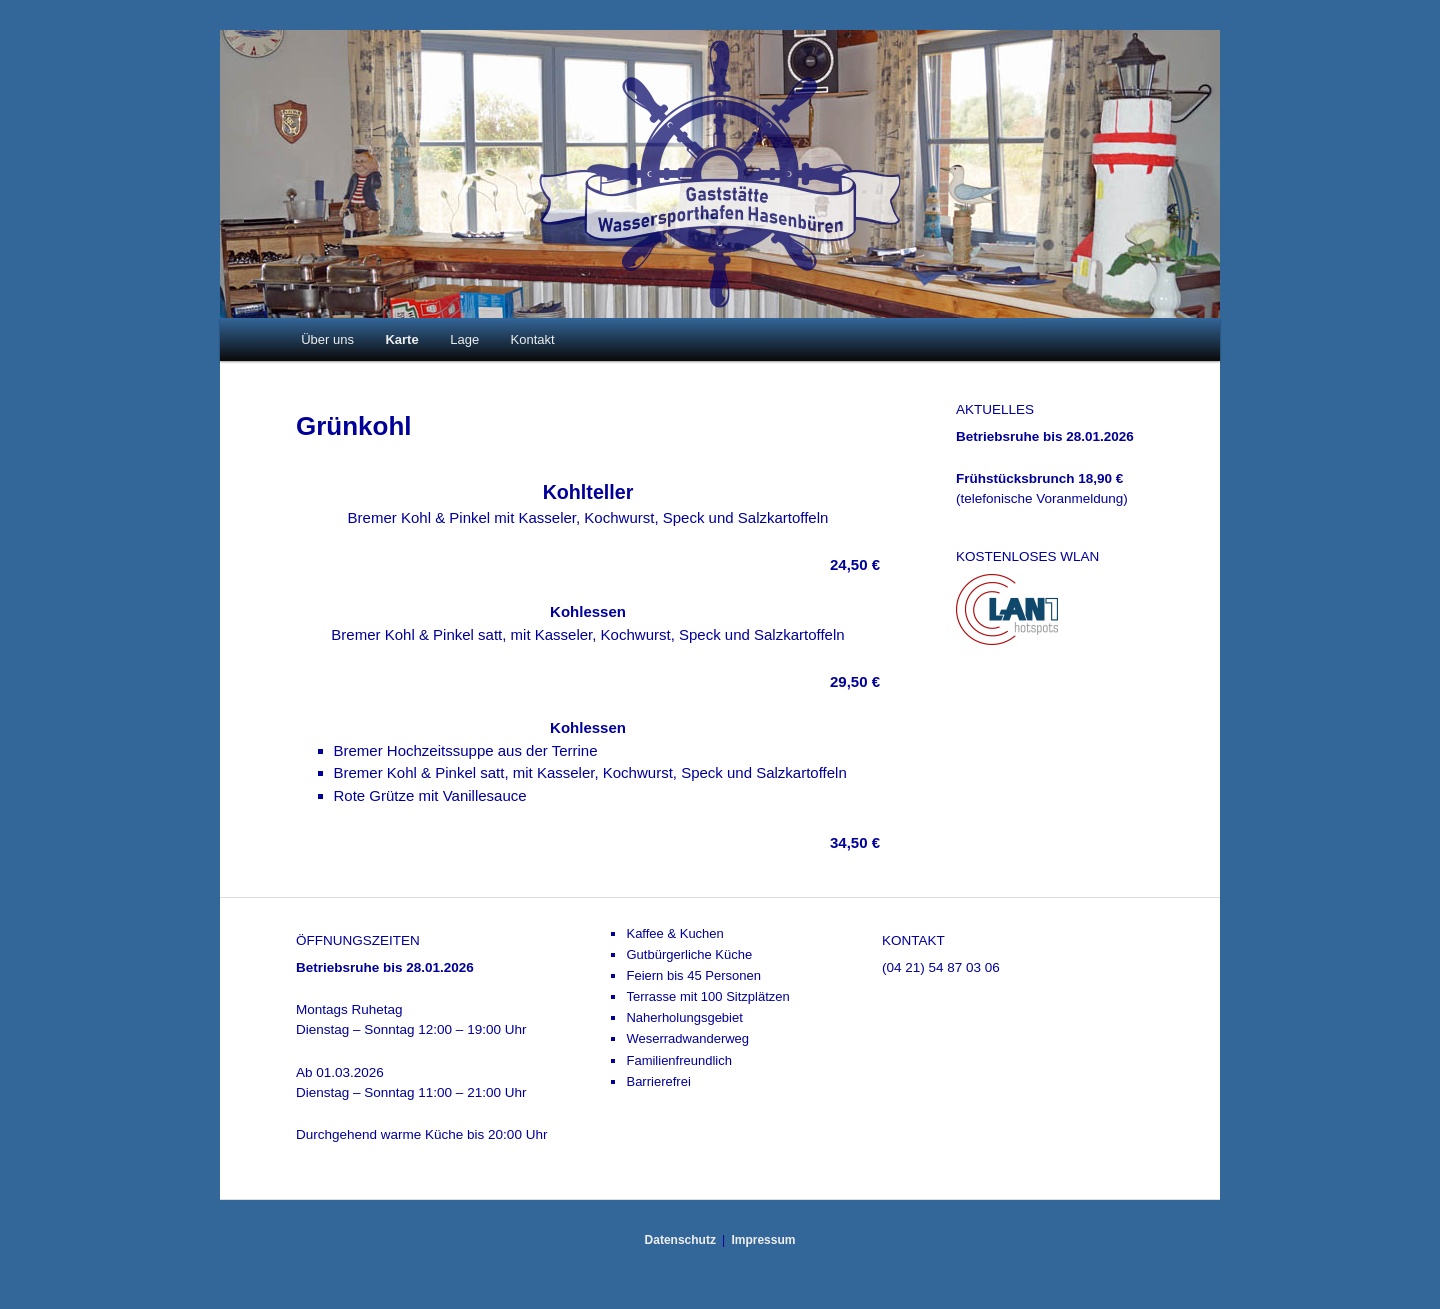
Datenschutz (680, 1240)
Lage (464, 339)
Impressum (763, 1240)
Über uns (327, 339)
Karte (401, 339)
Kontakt (533, 339)
